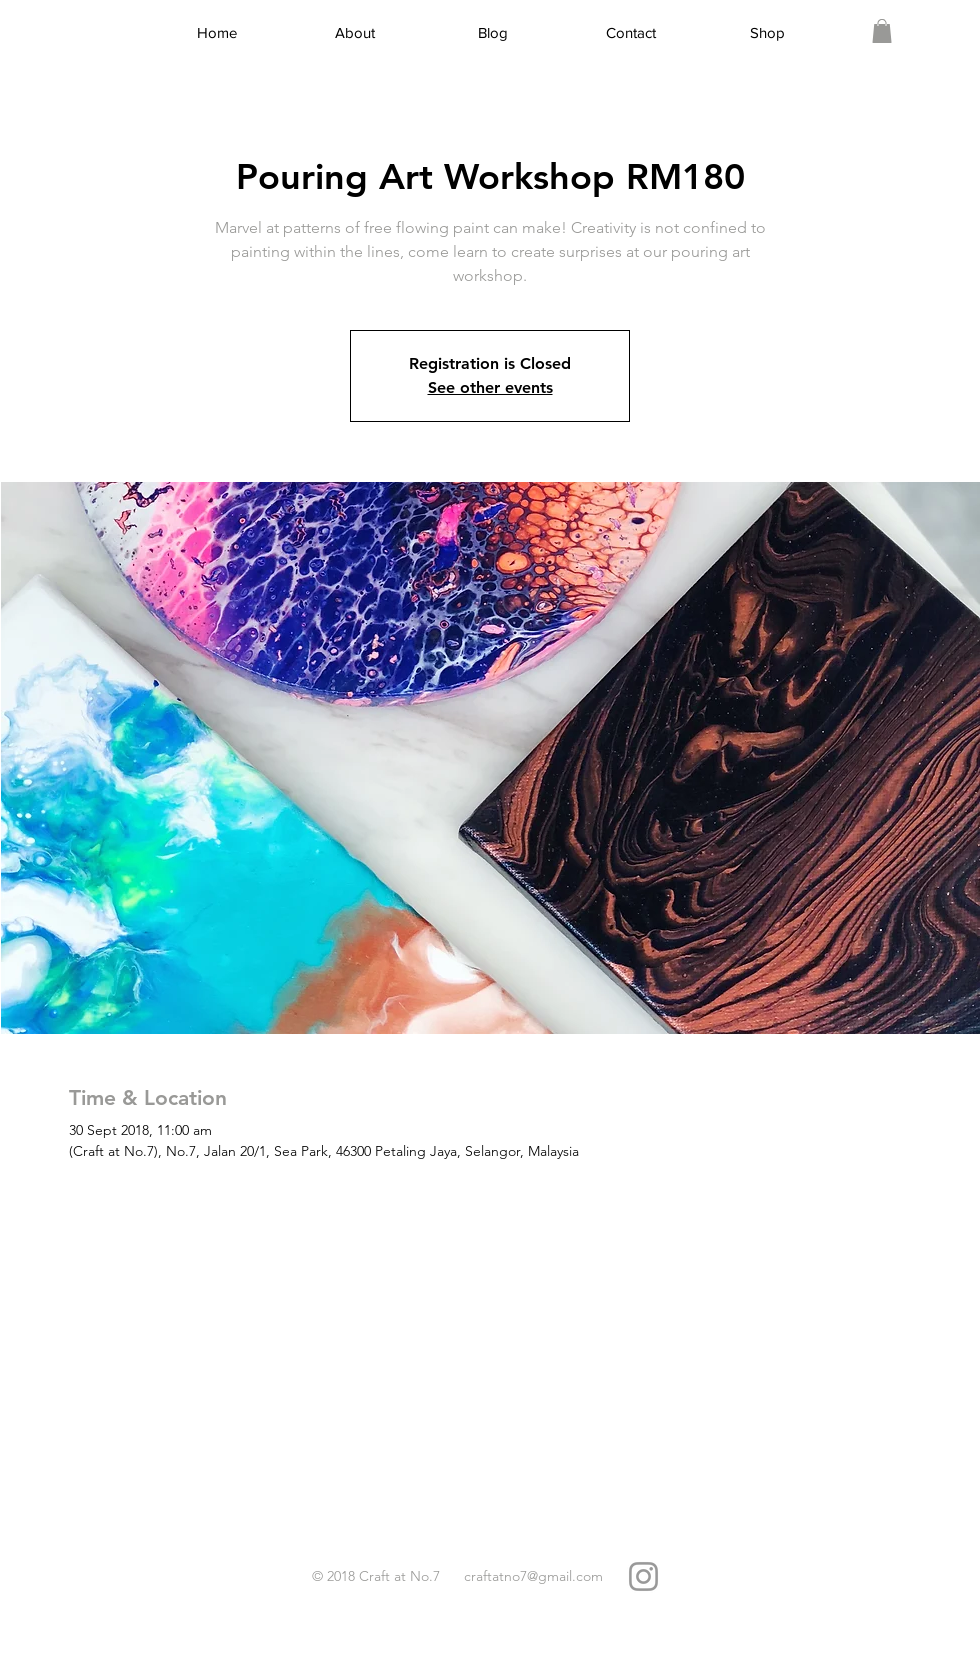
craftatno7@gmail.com (533, 1576)
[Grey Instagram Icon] (643, 1576)
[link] (882, 31)
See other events (490, 387)
